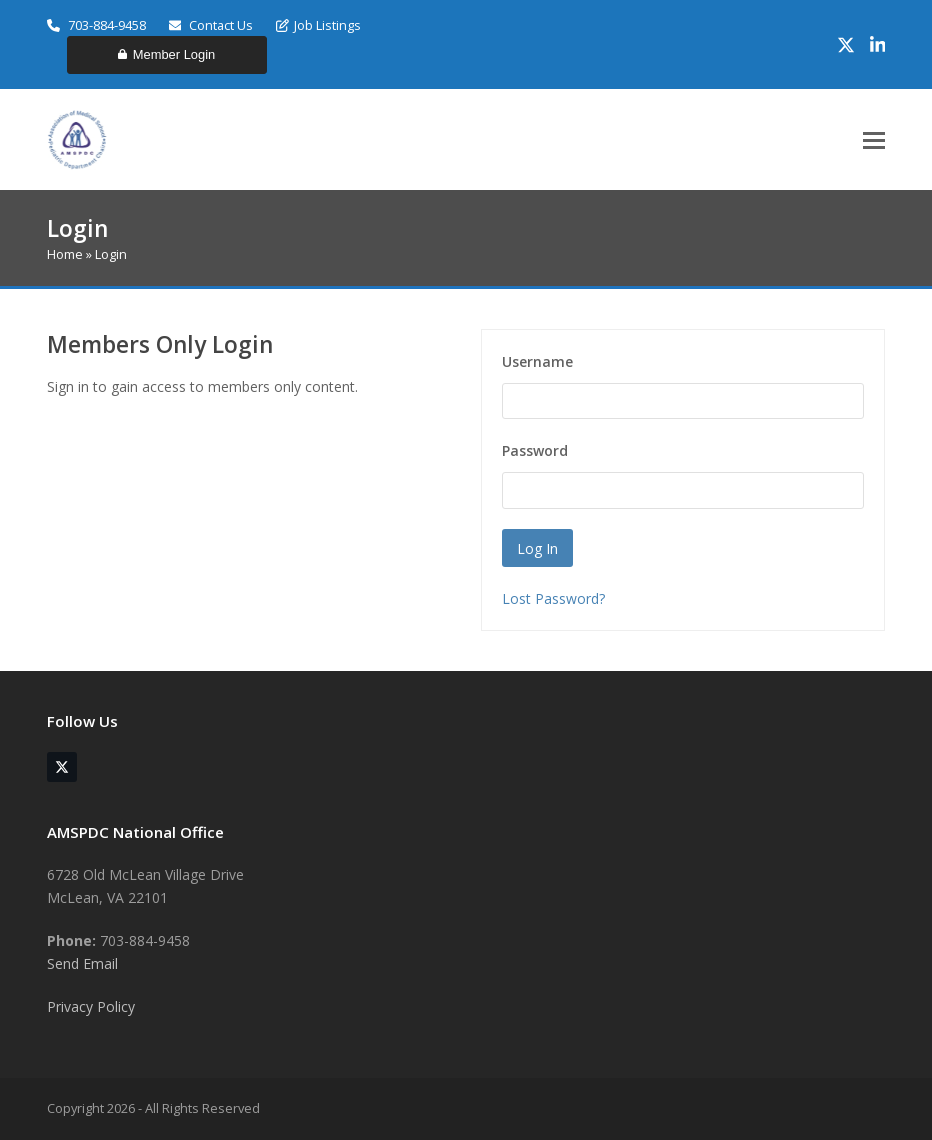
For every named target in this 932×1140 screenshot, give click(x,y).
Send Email (82, 963)
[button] (874, 140)
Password (535, 450)
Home (65, 254)
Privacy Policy (91, 1006)
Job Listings (318, 25)
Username (537, 361)
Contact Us (211, 25)
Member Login (166, 54)
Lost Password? (553, 598)
